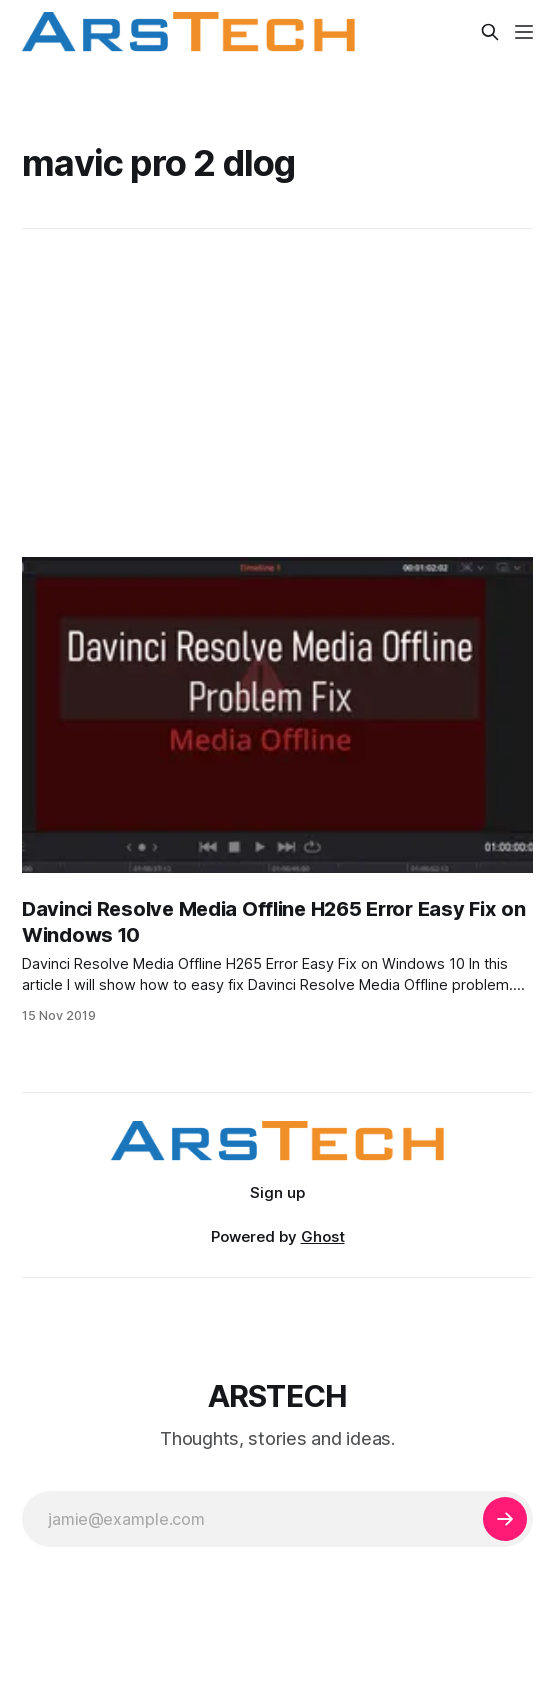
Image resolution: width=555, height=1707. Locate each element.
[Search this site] (490, 32)
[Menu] (524, 32)
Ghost (323, 1236)
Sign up (277, 1192)
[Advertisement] (277, 393)
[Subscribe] (505, 1519)
